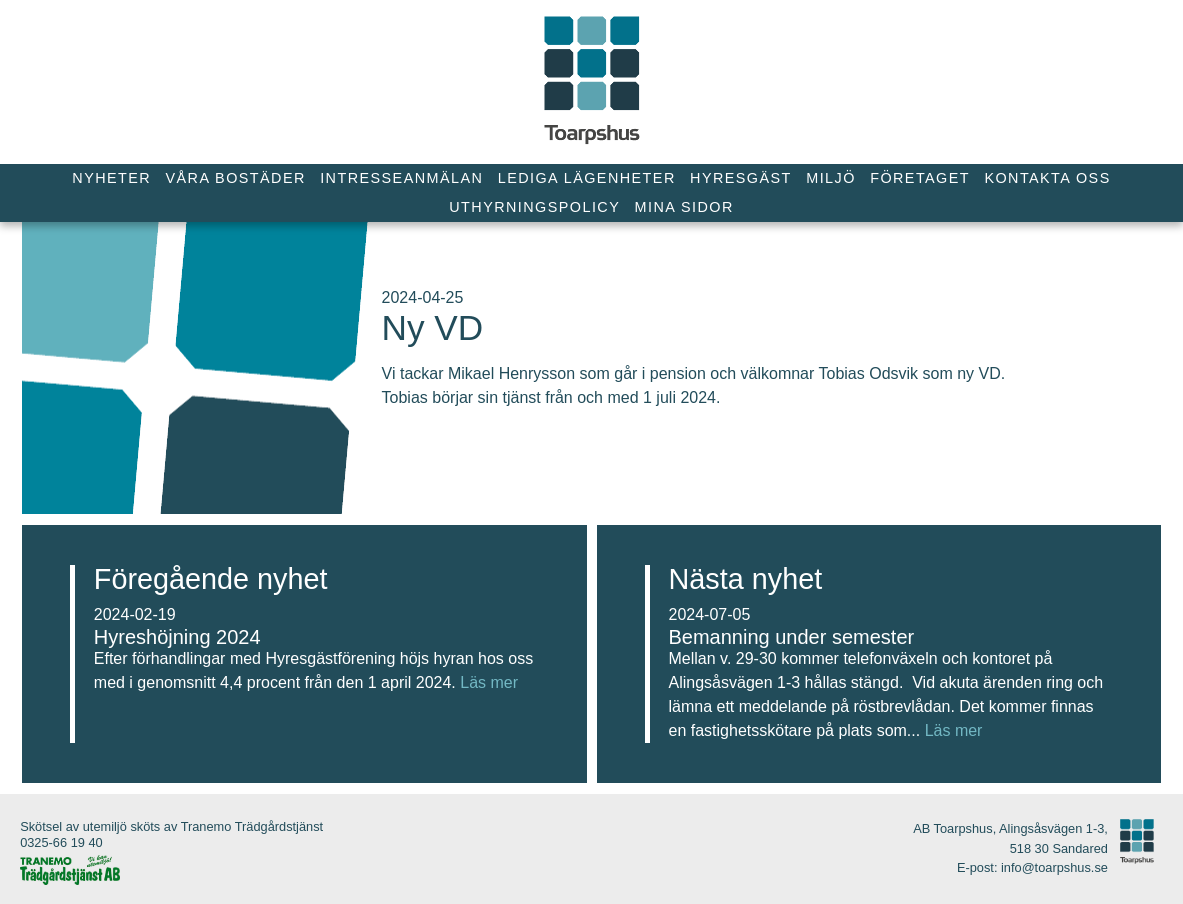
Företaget (920, 178)
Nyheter (111, 178)
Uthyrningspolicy (534, 207)
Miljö (831, 178)
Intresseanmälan (401, 178)
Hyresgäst (741, 178)
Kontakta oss (1047, 178)
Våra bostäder (236, 178)
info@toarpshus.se (1054, 867)
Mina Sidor (684, 207)
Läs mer (489, 682)
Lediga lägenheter (587, 178)
